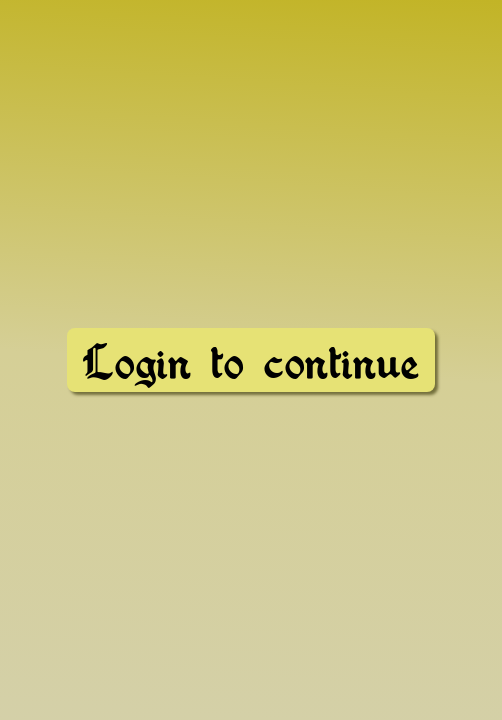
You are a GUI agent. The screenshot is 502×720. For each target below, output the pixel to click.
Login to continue (251, 362)
